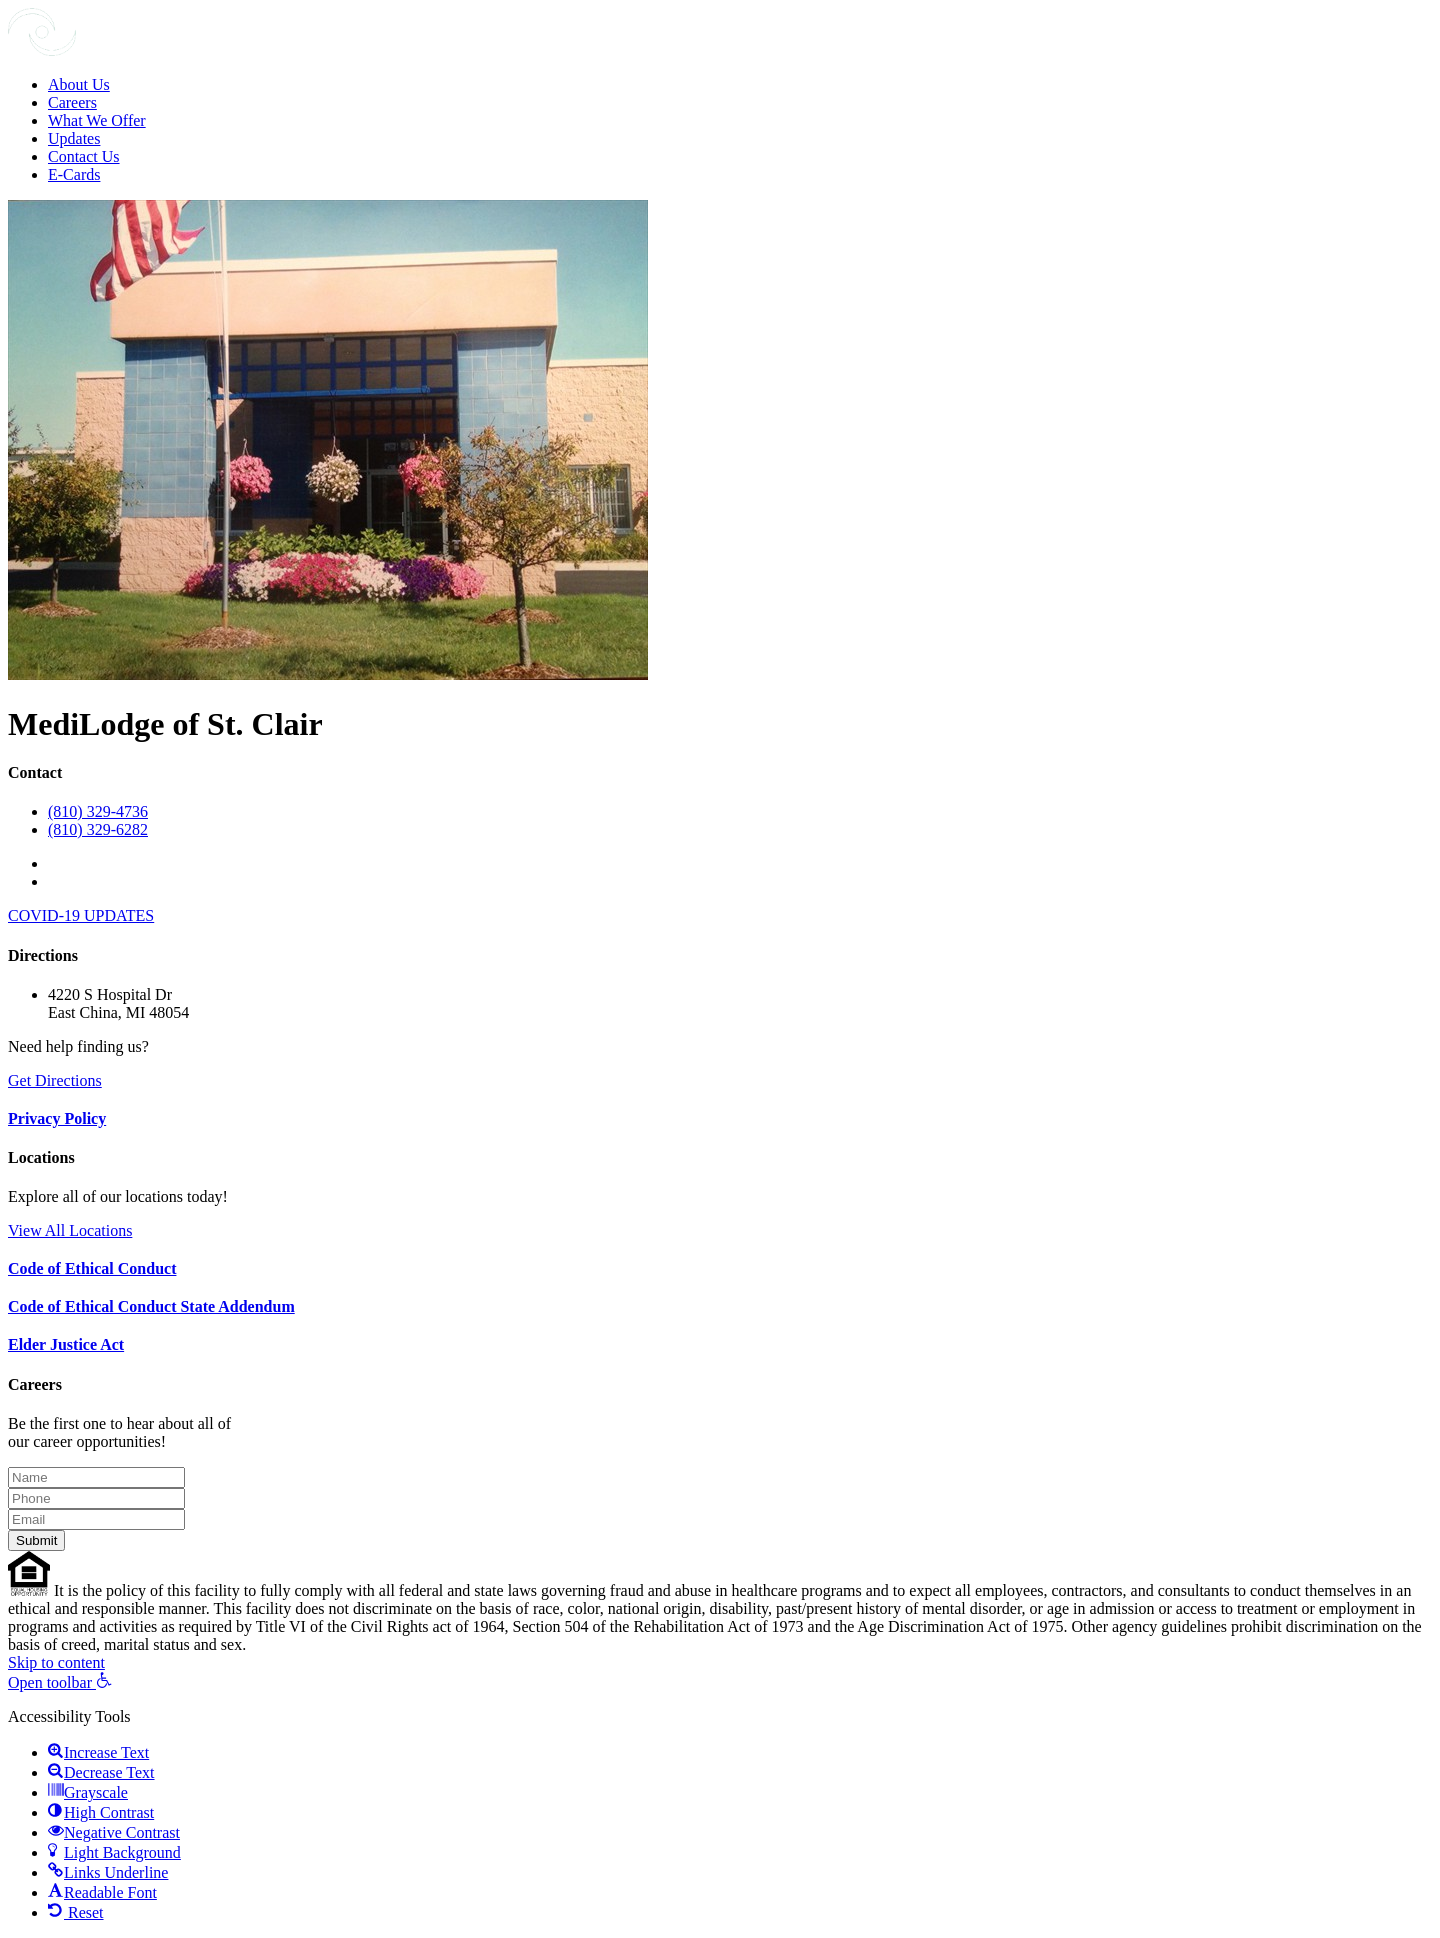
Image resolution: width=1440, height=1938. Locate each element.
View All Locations (70, 1230)
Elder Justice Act (66, 1344)
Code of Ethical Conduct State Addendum (151, 1306)
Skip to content (56, 1662)
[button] (60, 1682)
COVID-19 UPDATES (81, 915)
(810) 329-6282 (98, 829)
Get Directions (55, 1080)
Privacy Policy (57, 1118)
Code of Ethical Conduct (92, 1268)
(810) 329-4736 (98, 811)
